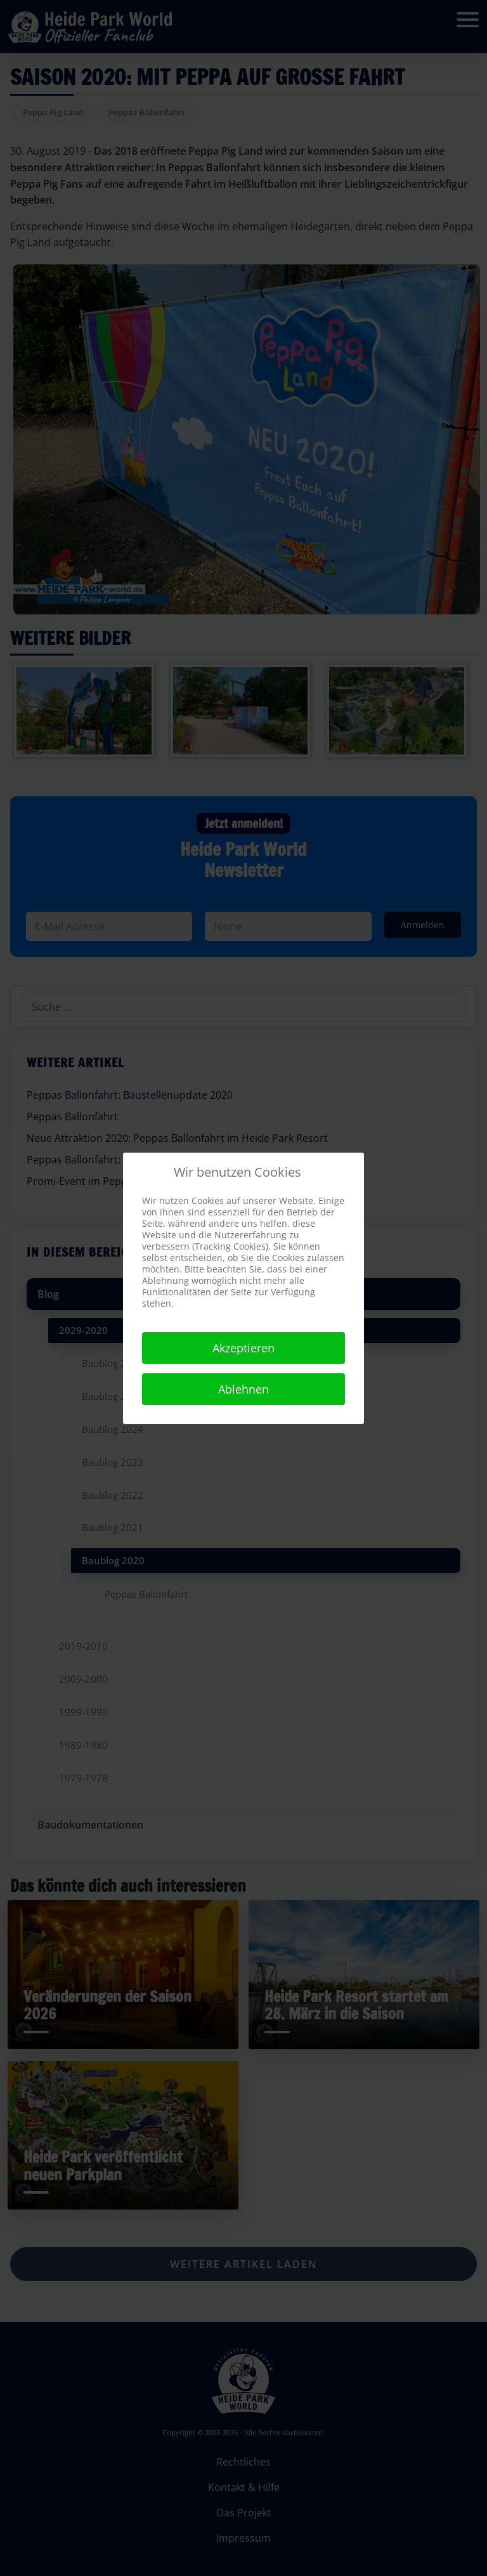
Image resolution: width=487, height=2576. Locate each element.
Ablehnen (243, 1389)
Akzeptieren (243, 1348)
